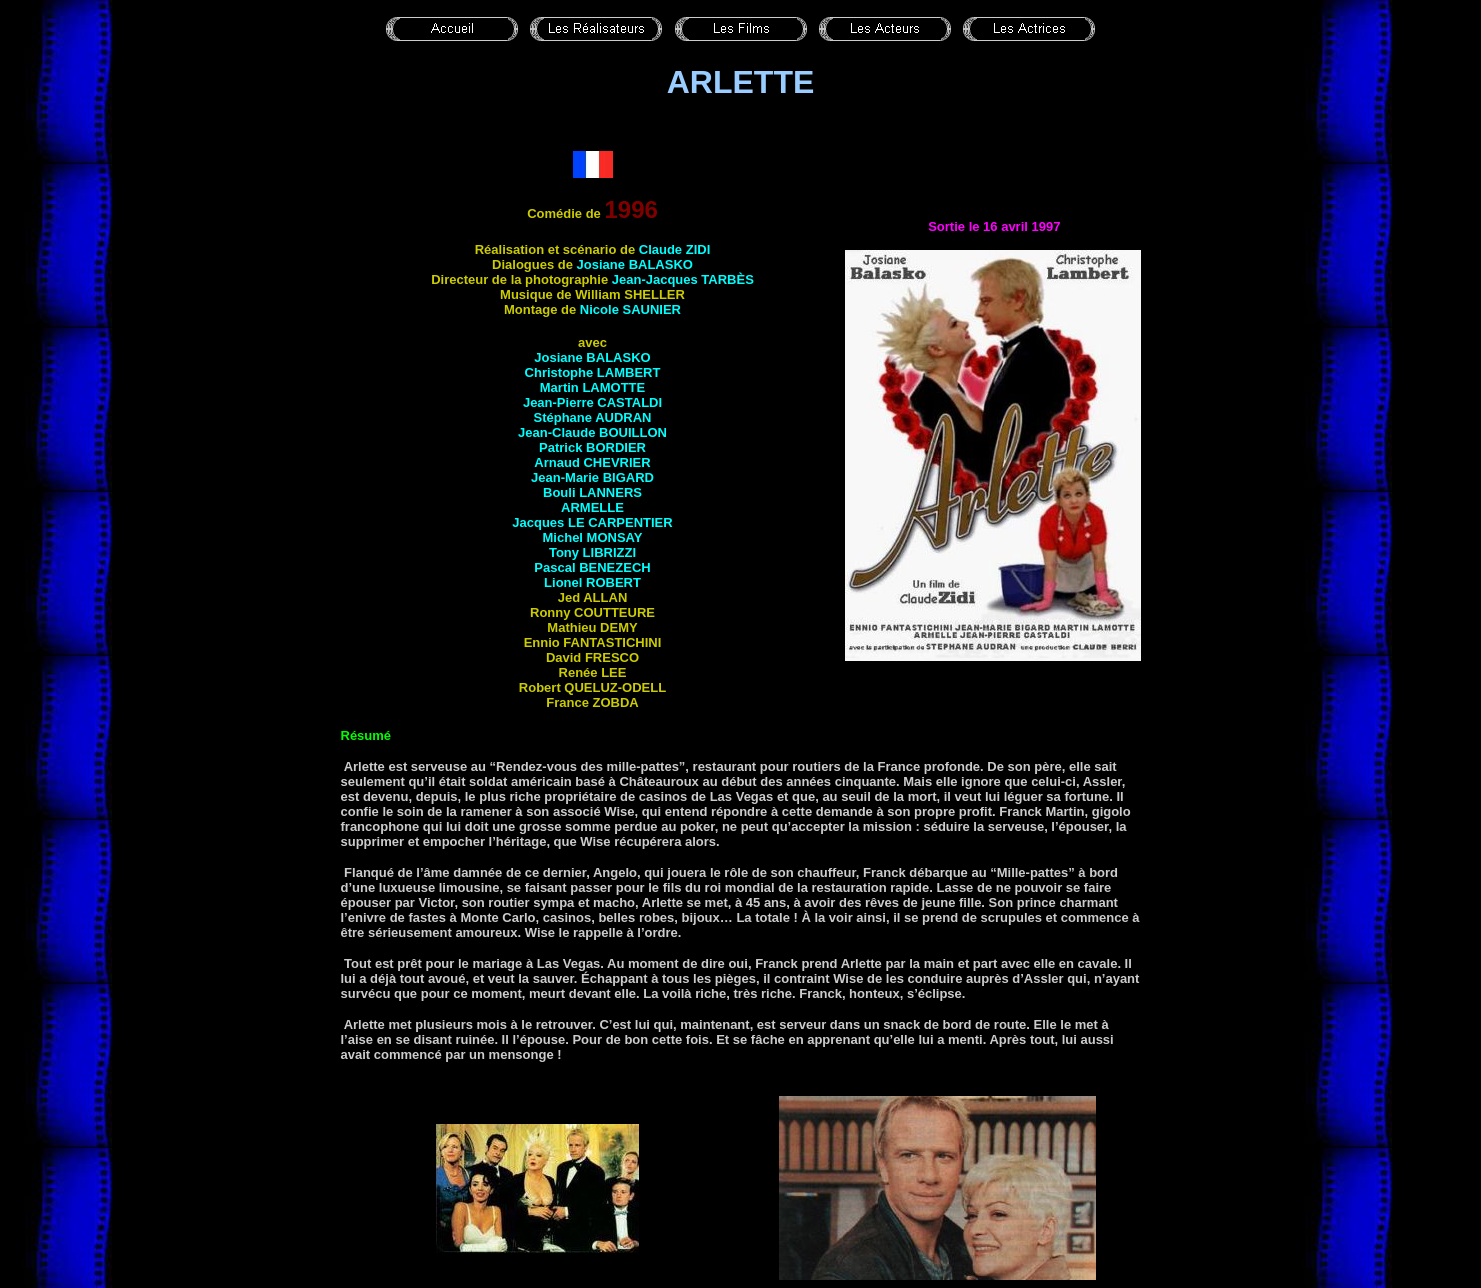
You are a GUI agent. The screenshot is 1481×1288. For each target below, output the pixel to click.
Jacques (592, 522)
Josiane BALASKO (635, 264)
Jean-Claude (592, 432)
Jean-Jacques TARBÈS (683, 279)
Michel (593, 537)
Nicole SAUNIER (630, 309)
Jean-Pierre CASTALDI (592, 402)
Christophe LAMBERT (593, 372)
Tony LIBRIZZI (592, 552)
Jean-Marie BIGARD (592, 477)
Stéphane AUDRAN (593, 417)
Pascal (592, 567)
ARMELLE (592, 507)
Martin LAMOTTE (592, 387)
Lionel (592, 582)
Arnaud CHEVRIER (592, 462)
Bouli (592, 492)
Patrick (592, 447)
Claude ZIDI (675, 249)
